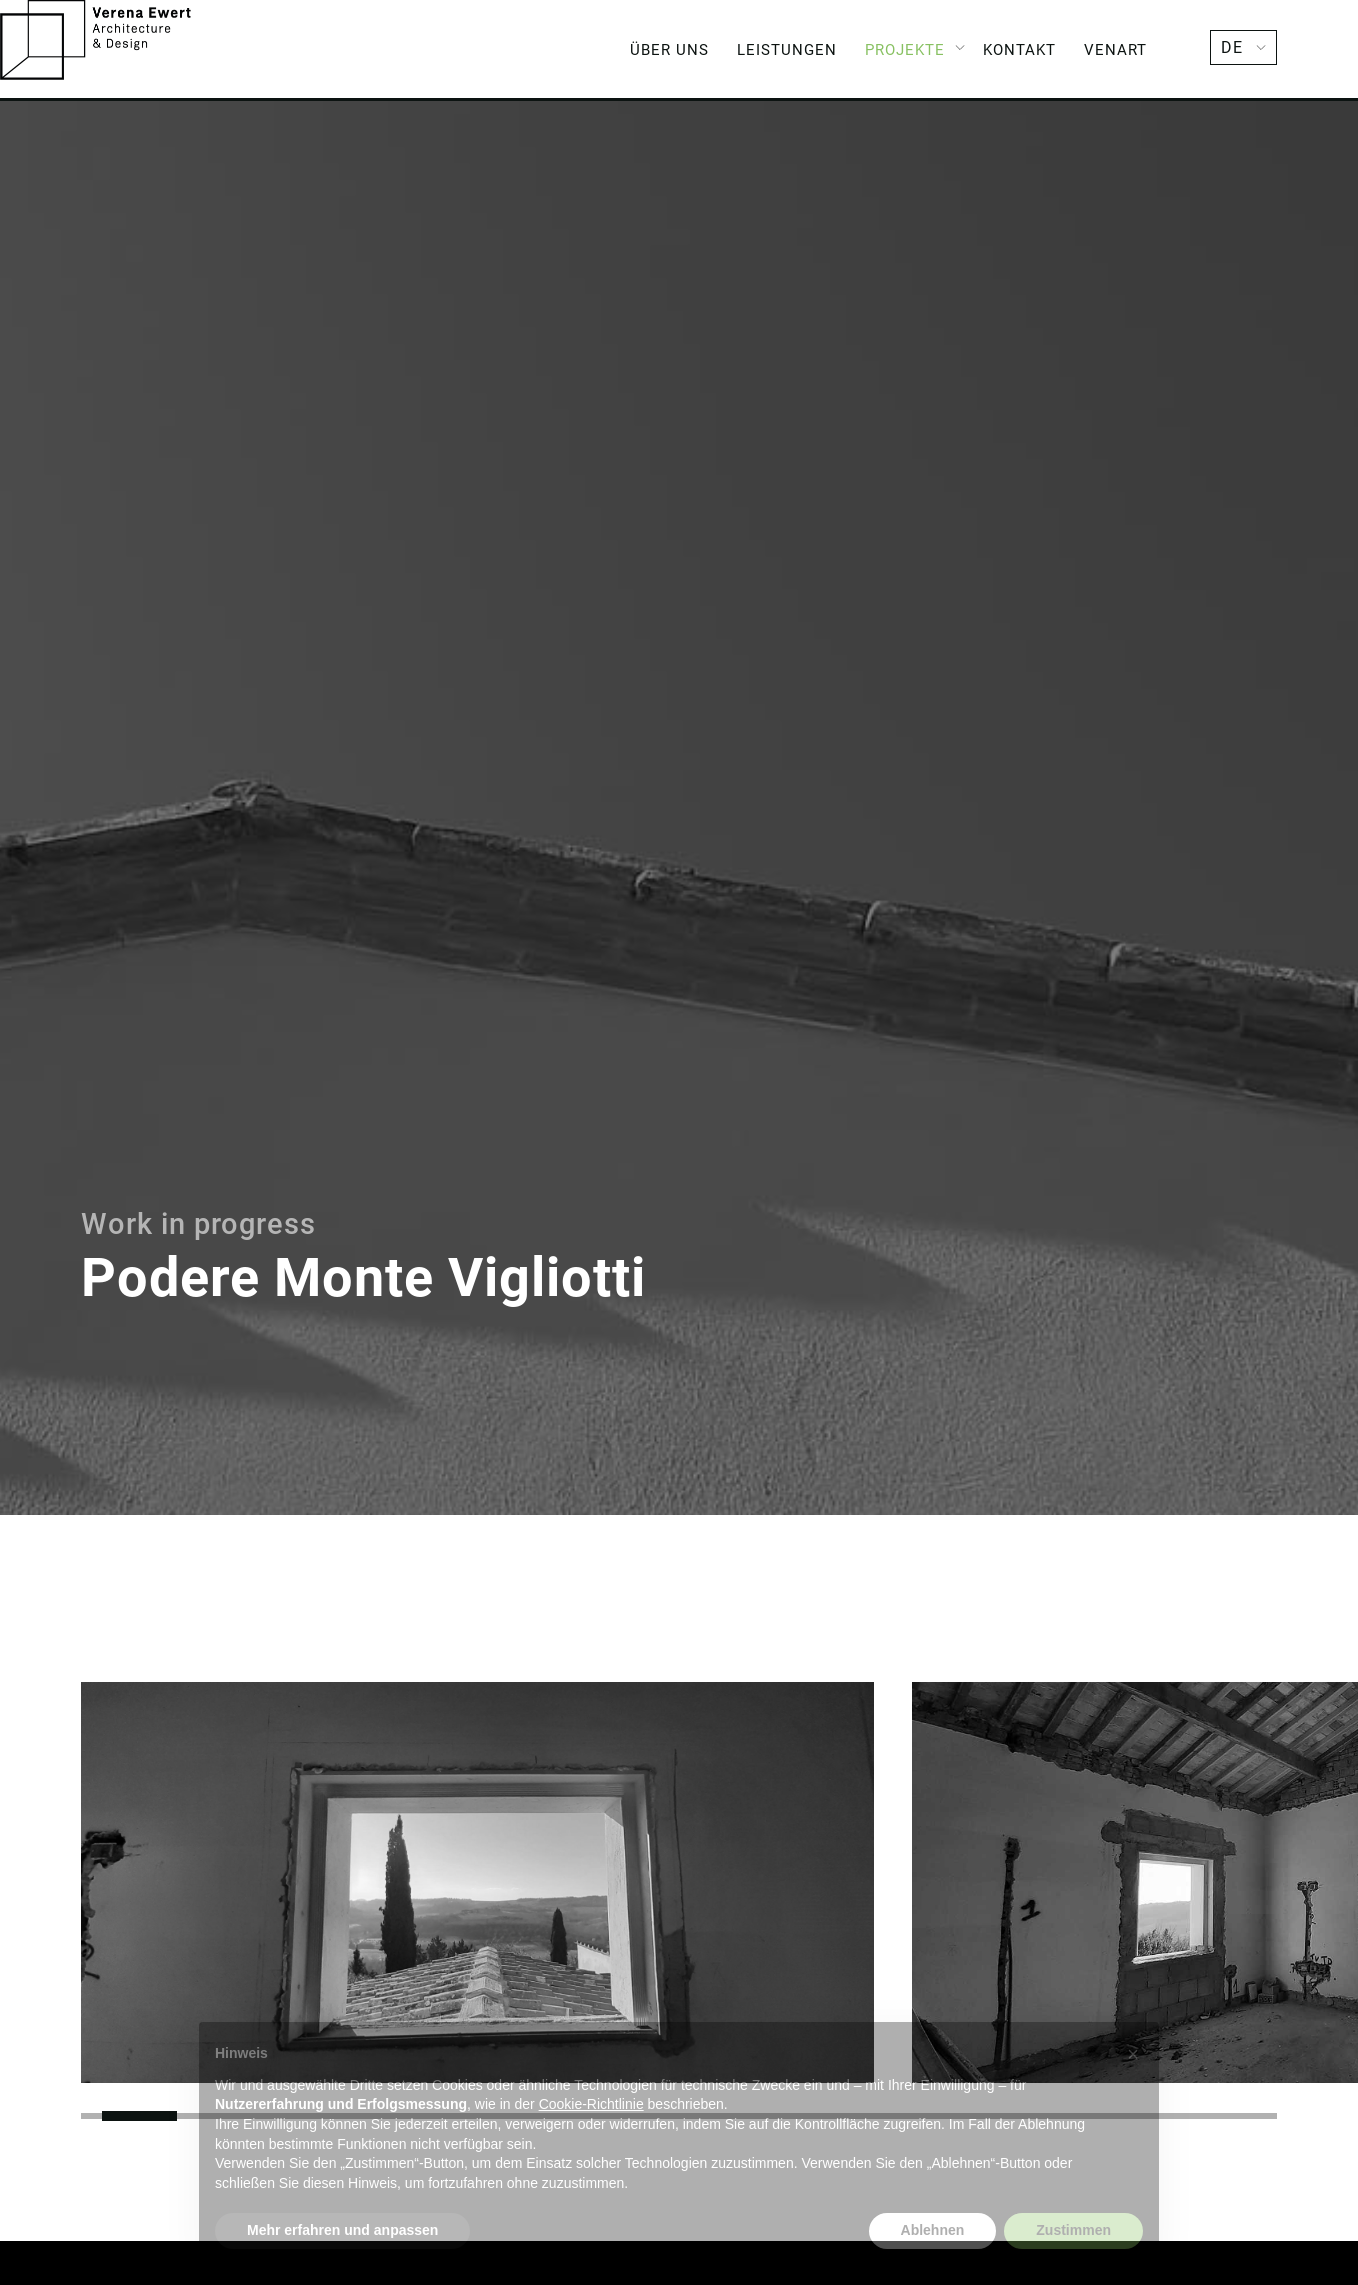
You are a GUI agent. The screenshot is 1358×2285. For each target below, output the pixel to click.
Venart (1115, 50)
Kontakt (1019, 50)
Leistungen (787, 50)
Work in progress (198, 1224)
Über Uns (669, 50)
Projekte (905, 50)
